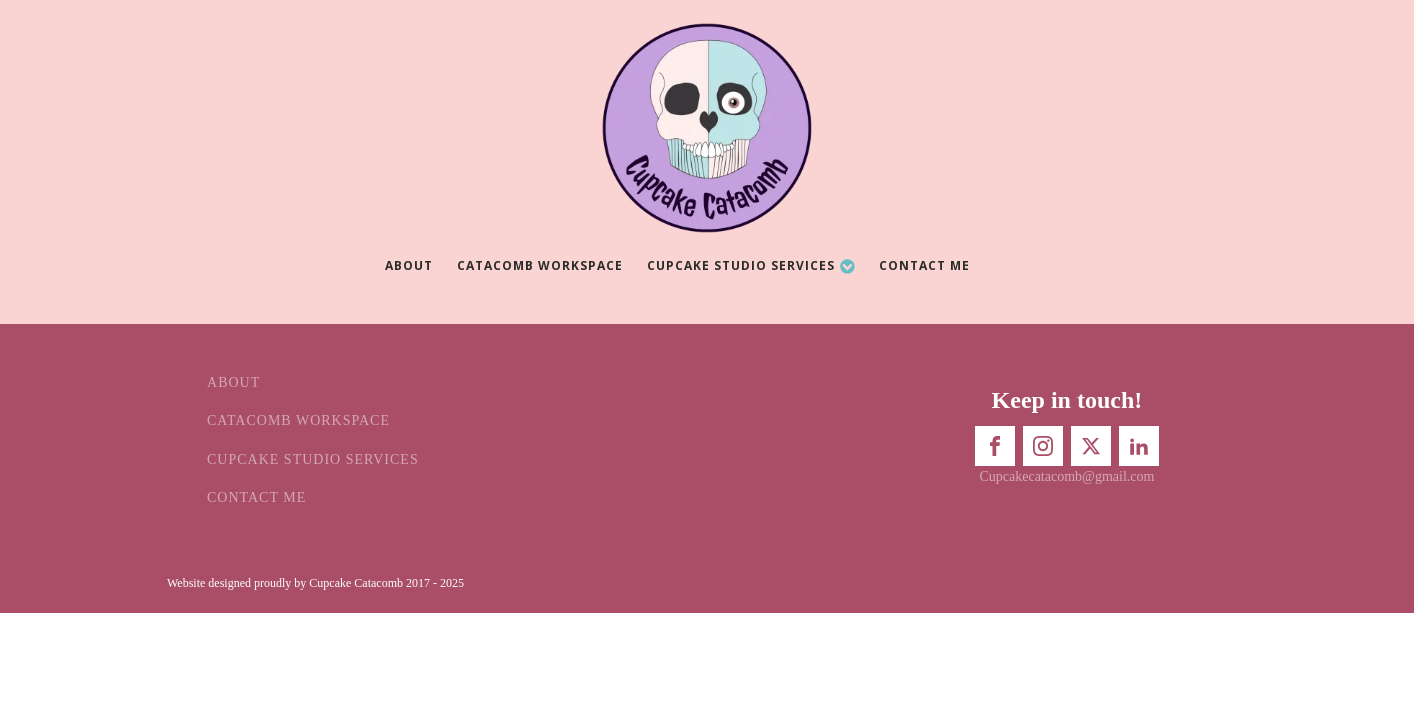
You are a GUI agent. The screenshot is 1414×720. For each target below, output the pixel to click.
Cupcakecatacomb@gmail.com (1066, 476)
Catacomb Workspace (540, 265)
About (409, 265)
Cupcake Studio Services (751, 265)
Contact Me (924, 265)
